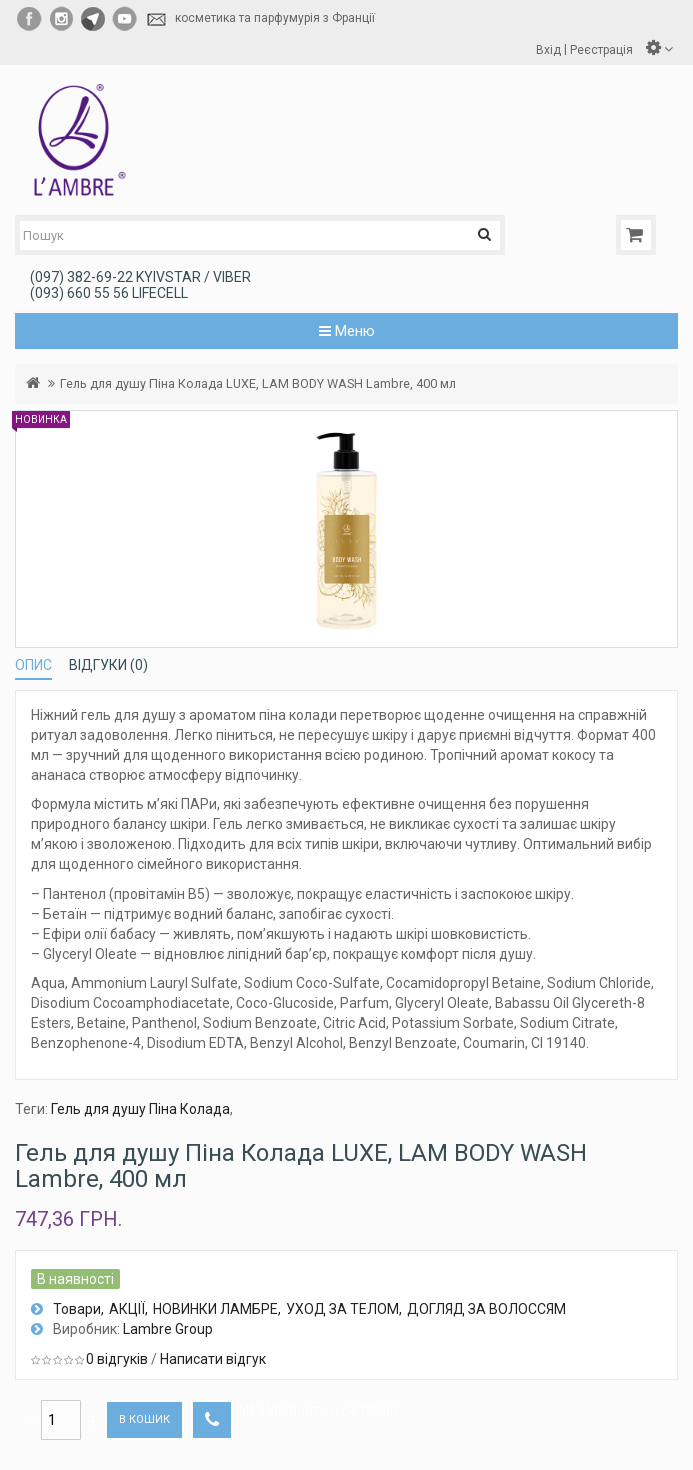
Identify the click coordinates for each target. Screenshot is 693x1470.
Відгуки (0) (108, 665)
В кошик (144, 1419)
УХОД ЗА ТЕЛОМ (342, 1309)
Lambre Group (168, 1329)
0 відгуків (117, 1359)
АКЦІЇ (127, 1309)
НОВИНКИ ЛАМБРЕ (215, 1309)
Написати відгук (213, 1359)
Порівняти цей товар (329, 1410)
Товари (77, 1309)
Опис (33, 665)
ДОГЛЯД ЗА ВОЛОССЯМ (486, 1309)
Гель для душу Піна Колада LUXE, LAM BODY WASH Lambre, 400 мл (258, 383)
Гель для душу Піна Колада (140, 1109)
